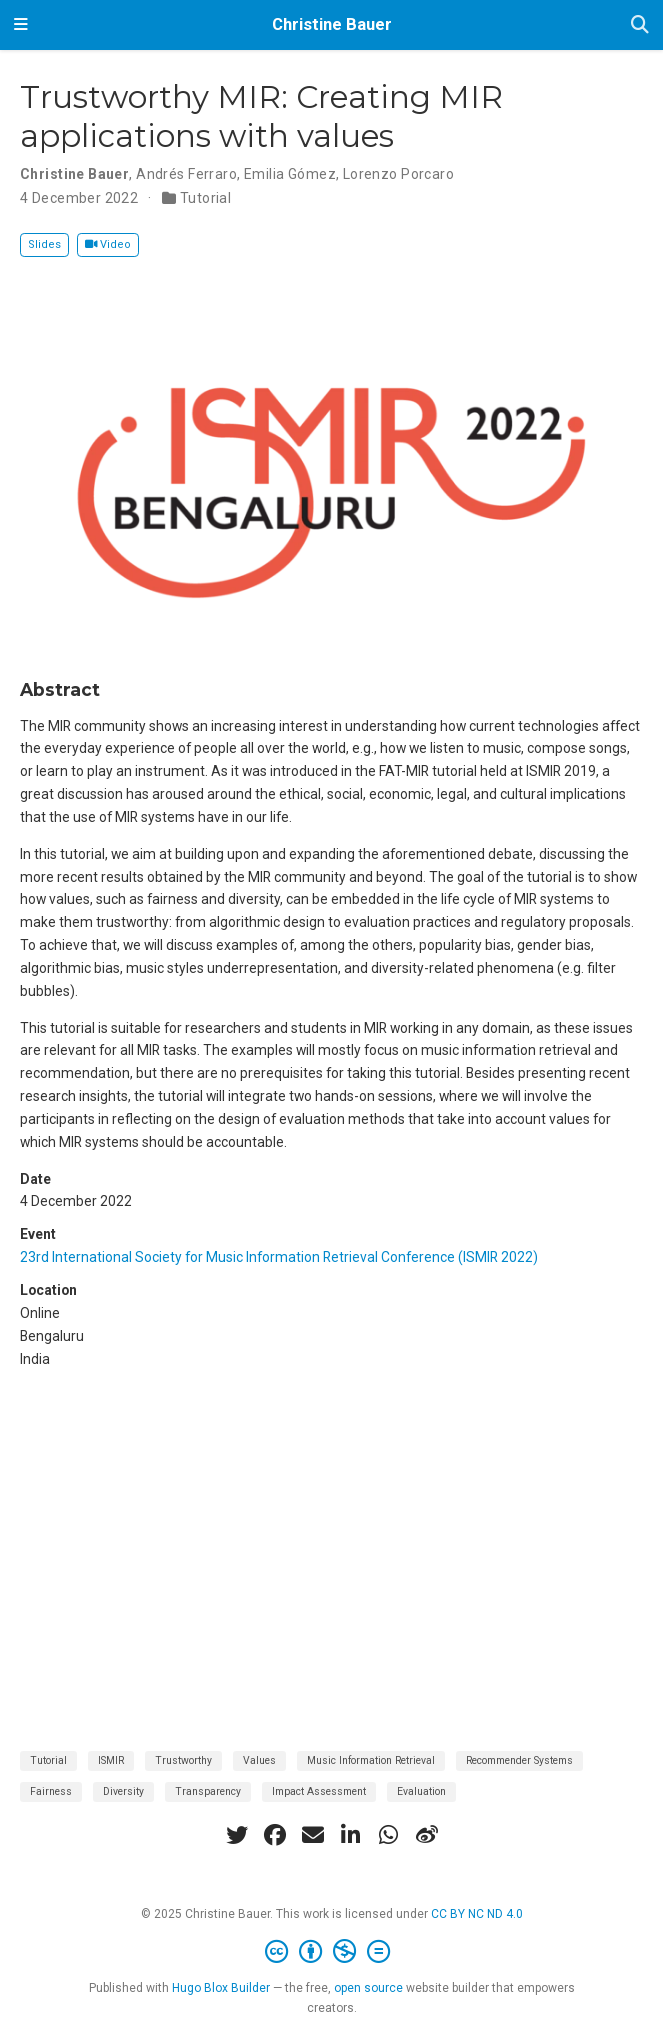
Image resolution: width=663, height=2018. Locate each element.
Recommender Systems (519, 1760)
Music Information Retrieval (371, 1760)
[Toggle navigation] (21, 25)
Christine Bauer (332, 24)
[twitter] (237, 1835)
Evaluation (421, 1791)
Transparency (208, 1791)
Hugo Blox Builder (221, 1988)
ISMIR (111, 1760)
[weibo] (427, 1835)
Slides (44, 244)
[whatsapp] (389, 1835)
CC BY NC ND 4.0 (477, 1914)
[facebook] (275, 1835)
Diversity (123, 1791)
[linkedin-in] (351, 1835)
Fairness (51, 1791)
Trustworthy (183, 1760)
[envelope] (313, 1835)
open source (368, 1988)
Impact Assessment (319, 1791)
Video (108, 244)
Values (259, 1760)
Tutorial (205, 198)
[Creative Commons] (331, 1952)
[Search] (640, 25)
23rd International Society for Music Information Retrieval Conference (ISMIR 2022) (279, 1257)
